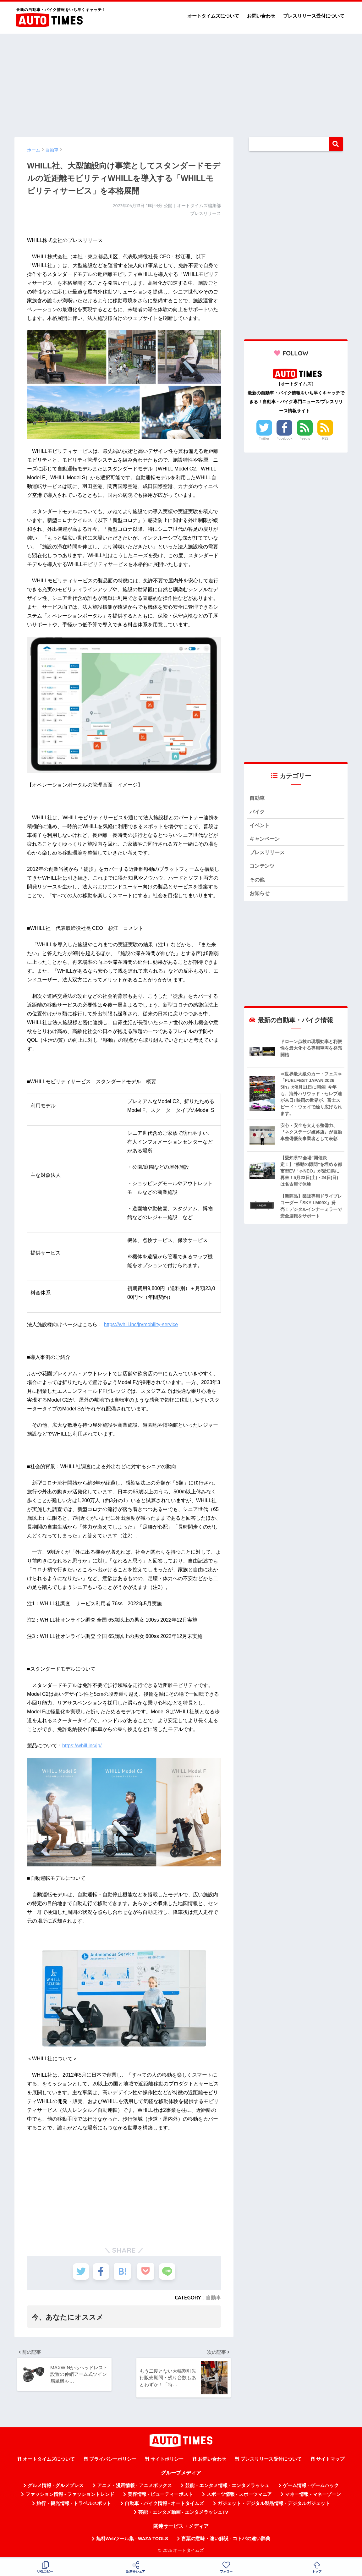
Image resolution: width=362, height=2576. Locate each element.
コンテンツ (263, 868)
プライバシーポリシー (112, 2461)
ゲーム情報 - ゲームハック (311, 2487)
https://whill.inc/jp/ (81, 1745)
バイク (258, 812)
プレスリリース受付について (313, 16)
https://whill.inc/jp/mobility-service (141, 1324)
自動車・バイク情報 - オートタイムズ (164, 2505)
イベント (260, 826)
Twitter (264, 438)
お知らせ (260, 896)
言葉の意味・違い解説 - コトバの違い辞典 (225, 2540)
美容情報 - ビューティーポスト (160, 2496)
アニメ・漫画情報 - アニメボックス (134, 2487)
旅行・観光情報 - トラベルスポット (73, 2505)
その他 (258, 882)
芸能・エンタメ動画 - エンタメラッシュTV (183, 2514)
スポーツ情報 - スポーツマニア (239, 2496)
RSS (325, 438)
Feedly (304, 438)
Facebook (284, 438)
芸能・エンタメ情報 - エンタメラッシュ (227, 2487)
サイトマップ (330, 2461)
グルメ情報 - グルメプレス (56, 2487)
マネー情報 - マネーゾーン (313, 2496)
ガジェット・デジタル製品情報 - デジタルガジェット (273, 2505)
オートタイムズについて (213, 16)
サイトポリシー (167, 2461)
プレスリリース (268, 854)
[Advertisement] (181, 82)
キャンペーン (266, 840)
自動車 (213, 2297)
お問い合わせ (261, 16)
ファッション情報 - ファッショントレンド (69, 2496)
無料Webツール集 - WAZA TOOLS (132, 2540)
